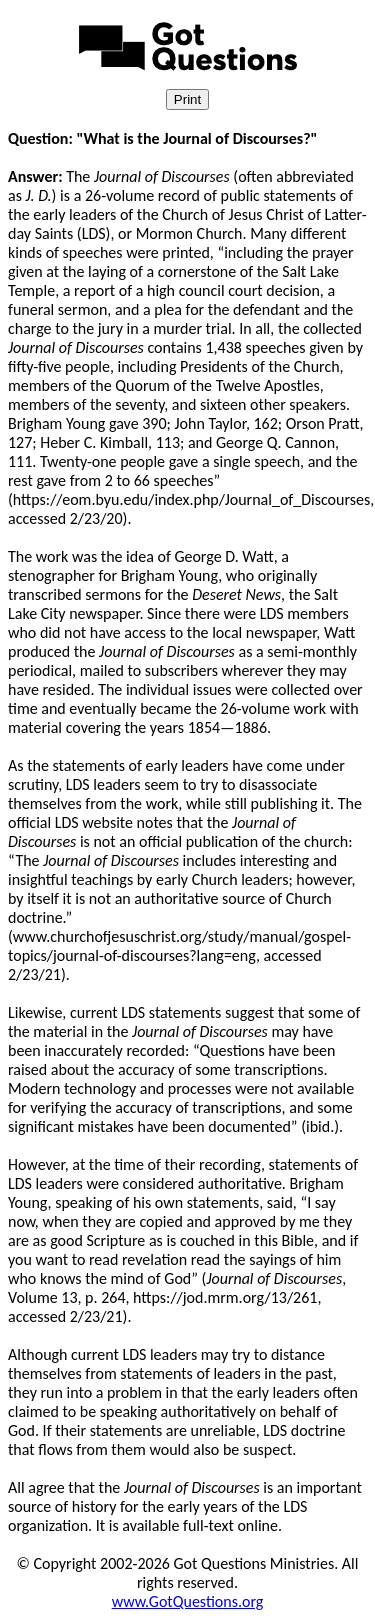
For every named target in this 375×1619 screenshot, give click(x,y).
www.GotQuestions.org (188, 1601)
